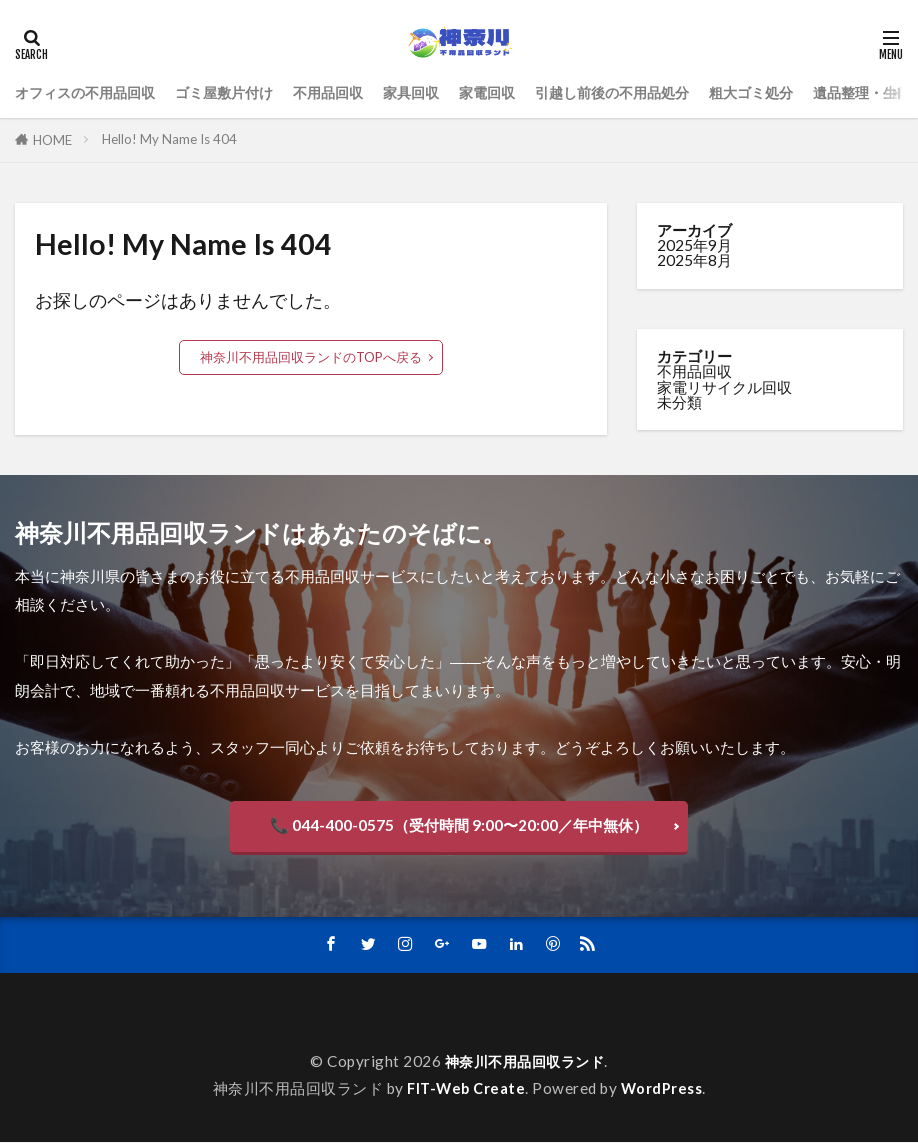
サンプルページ (88, 1021)
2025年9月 (694, 245)
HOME (52, 140)
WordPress (664, 1089)
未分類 (679, 402)
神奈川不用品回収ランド (524, 1062)
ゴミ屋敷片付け (237, 92)
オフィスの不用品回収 (90, 92)
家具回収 (435, 92)
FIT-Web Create (466, 1089)
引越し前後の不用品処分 (647, 92)
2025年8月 (694, 260)
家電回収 (515, 92)
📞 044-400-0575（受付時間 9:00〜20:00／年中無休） (459, 825)
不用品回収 (347, 92)
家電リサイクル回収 (724, 387)
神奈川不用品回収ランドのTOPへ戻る (311, 357)
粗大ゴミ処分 (795, 92)
